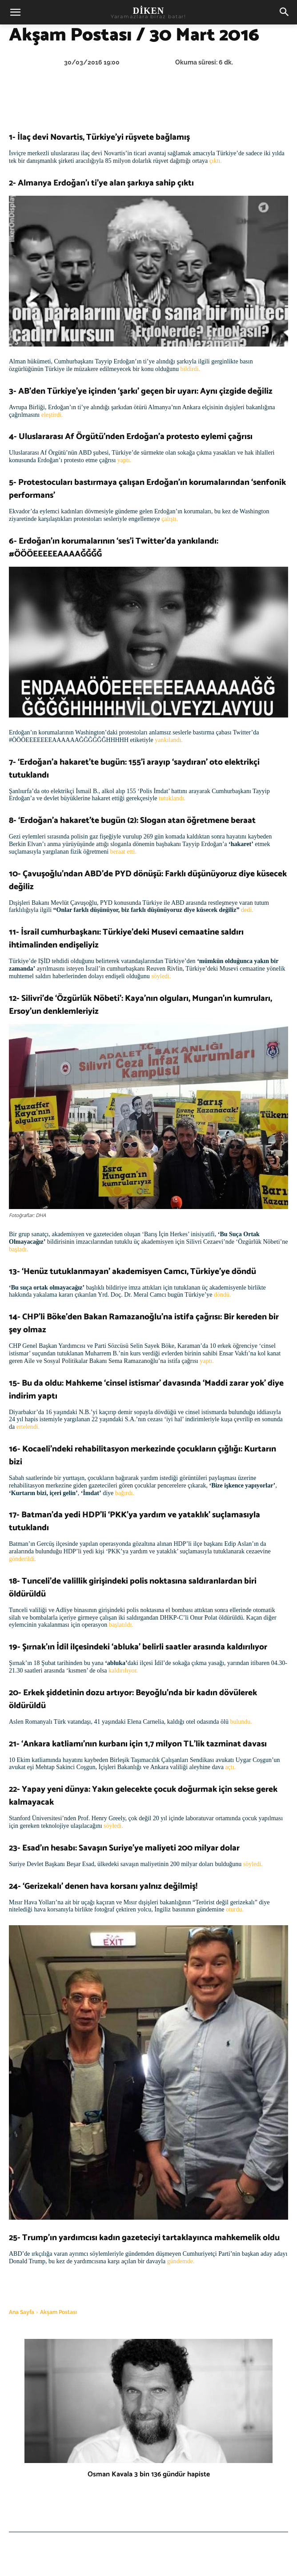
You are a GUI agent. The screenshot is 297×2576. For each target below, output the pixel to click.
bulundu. (241, 1721)
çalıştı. (169, 519)
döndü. (222, 1294)
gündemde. (181, 2261)
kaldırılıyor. (123, 1670)
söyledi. (161, 976)
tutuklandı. (172, 798)
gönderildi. (22, 1559)
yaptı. (124, 460)
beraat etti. (123, 851)
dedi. (247, 910)
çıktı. (215, 160)
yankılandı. (169, 740)
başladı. (18, 1249)
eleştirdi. (52, 414)
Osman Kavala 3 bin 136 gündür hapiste (149, 2474)
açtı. (230, 1767)
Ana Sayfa (21, 2312)
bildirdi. (190, 369)
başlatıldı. (121, 1624)
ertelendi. (28, 1426)
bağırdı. (124, 1493)
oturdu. (235, 1909)
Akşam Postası (58, 2312)
